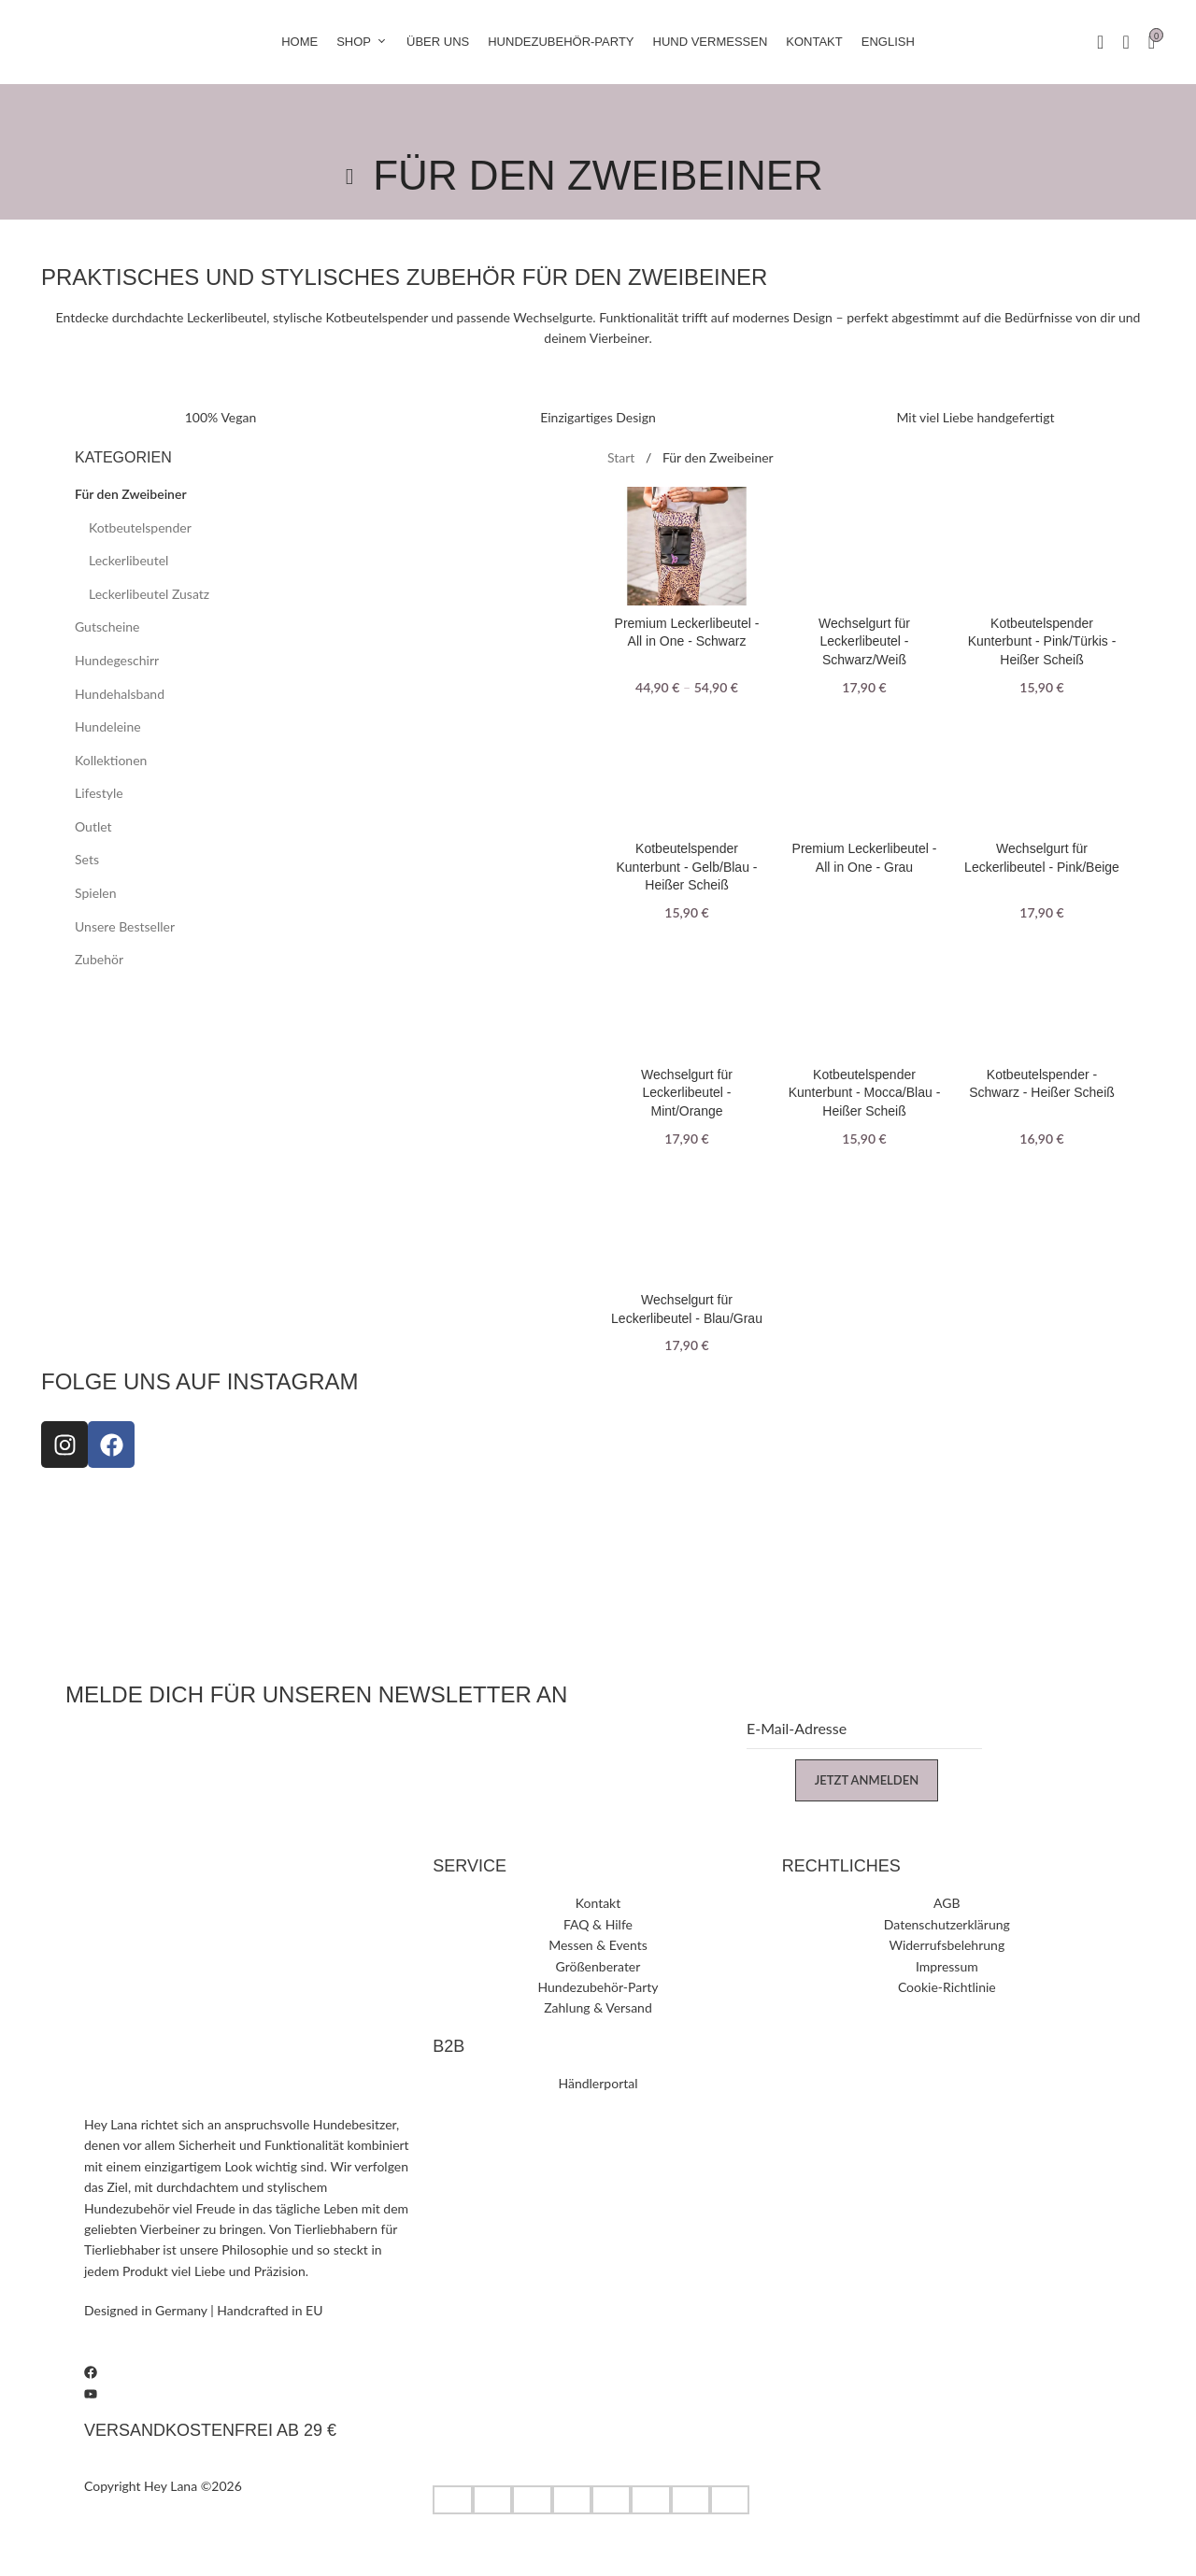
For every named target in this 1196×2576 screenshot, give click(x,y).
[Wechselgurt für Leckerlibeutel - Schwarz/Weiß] (864, 546)
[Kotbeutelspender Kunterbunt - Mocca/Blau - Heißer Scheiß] (864, 998)
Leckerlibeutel (128, 560)
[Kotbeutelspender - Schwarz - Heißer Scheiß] (1041, 998)
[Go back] (349, 176)
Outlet (93, 826)
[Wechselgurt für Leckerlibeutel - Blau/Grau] (686, 1223)
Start (622, 457)
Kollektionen (111, 760)
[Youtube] (249, 2392)
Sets (87, 859)
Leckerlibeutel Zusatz (149, 594)
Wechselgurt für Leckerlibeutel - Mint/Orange (687, 1092)
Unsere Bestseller (125, 926)
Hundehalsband (119, 694)
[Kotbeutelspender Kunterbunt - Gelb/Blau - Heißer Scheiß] (686, 772)
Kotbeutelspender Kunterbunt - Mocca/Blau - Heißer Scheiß (865, 1092)
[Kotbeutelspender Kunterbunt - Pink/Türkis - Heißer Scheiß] (1041, 546)
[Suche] (1125, 42)
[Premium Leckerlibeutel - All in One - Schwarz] (686, 546)
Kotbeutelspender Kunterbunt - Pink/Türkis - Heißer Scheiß (1042, 641)
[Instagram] (249, 2351)
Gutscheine (107, 626)
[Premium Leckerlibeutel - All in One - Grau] (864, 772)
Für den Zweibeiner (131, 494)
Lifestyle (99, 793)
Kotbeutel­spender (140, 527)
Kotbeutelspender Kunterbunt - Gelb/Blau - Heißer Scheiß (687, 866)
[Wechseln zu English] (888, 42)
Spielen (96, 893)
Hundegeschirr (117, 660)
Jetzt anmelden (866, 1779)
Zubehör (99, 959)
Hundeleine (108, 726)
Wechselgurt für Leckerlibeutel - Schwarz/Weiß (864, 641)
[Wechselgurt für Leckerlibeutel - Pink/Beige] (1041, 772)
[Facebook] (249, 2371)
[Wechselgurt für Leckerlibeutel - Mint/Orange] (686, 998)
